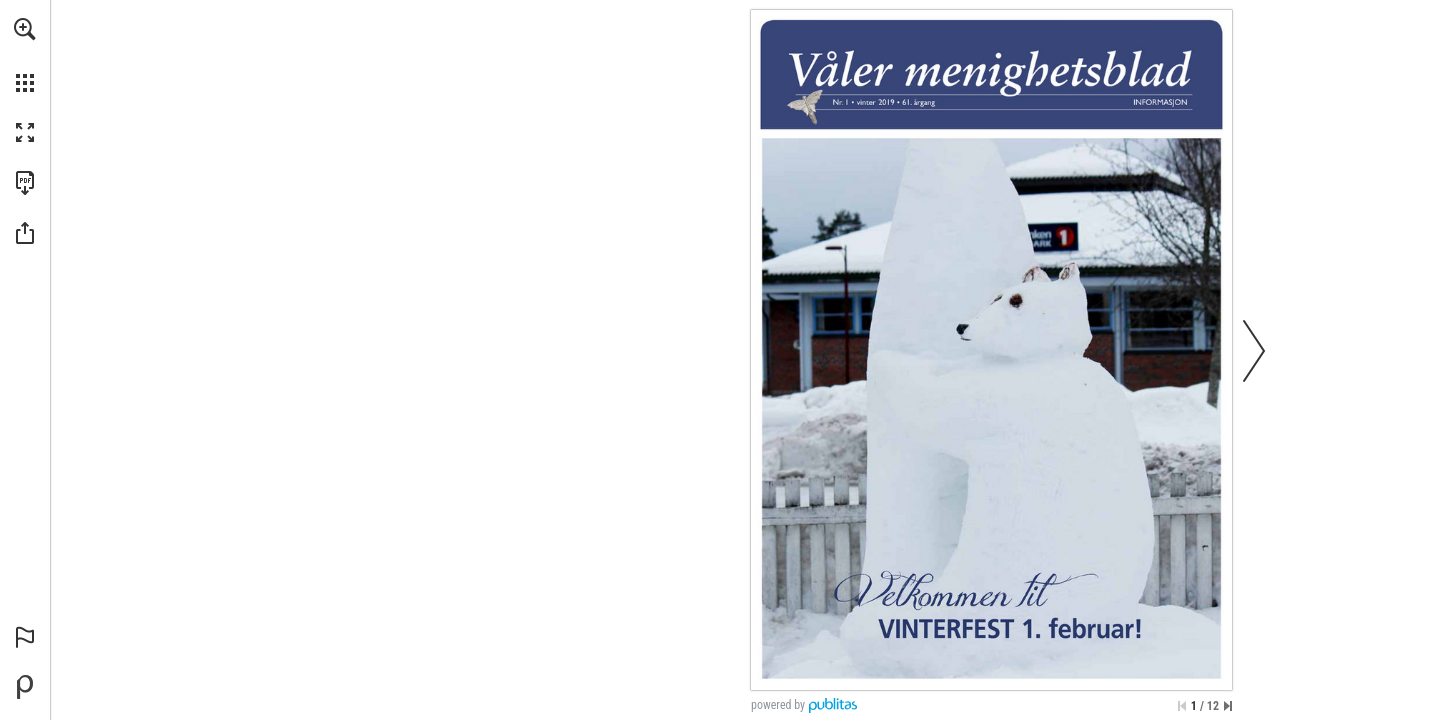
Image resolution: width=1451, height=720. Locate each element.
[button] (25, 29)
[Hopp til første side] (1182, 706)
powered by (778, 705)
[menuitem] (25, 55)
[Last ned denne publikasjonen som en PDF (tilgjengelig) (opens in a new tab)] (25, 183)
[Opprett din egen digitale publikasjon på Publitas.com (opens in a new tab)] (25, 687)
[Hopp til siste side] (1228, 706)
